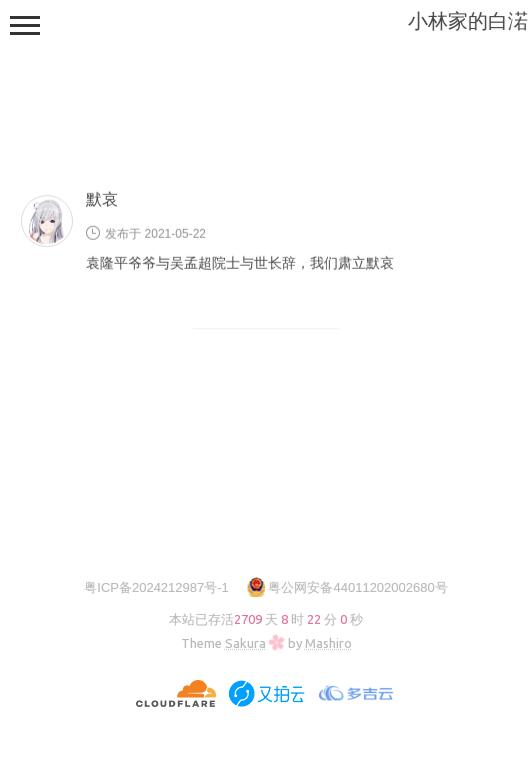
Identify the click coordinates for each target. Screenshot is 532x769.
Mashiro (328, 643)
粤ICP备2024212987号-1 (156, 587)
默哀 (102, 199)
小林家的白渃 (468, 21)
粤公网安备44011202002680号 (357, 587)
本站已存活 (266, 619)
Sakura (245, 643)
